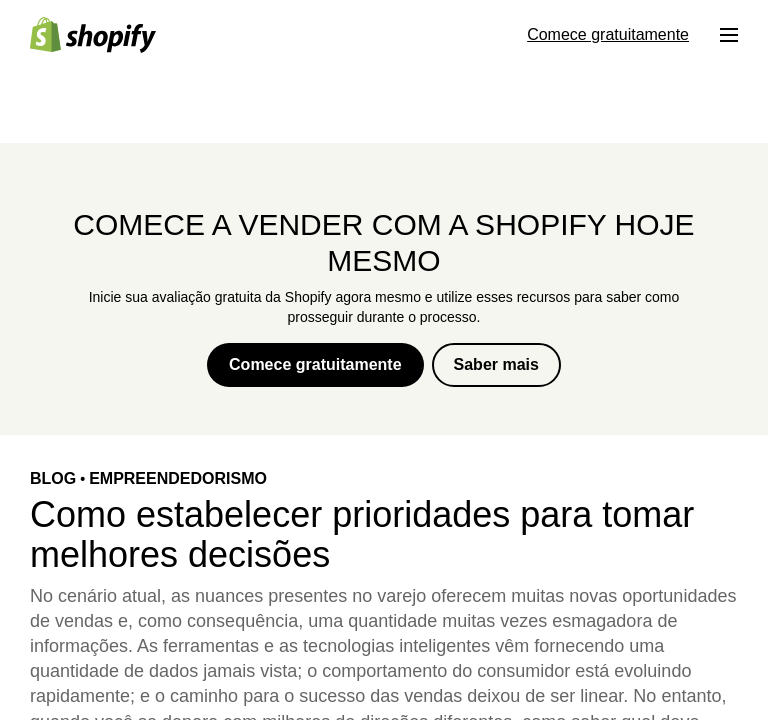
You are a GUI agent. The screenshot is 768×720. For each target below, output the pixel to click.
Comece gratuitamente (315, 364)
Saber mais (496, 364)
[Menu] (729, 35)
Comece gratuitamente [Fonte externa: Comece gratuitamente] (608, 34)
